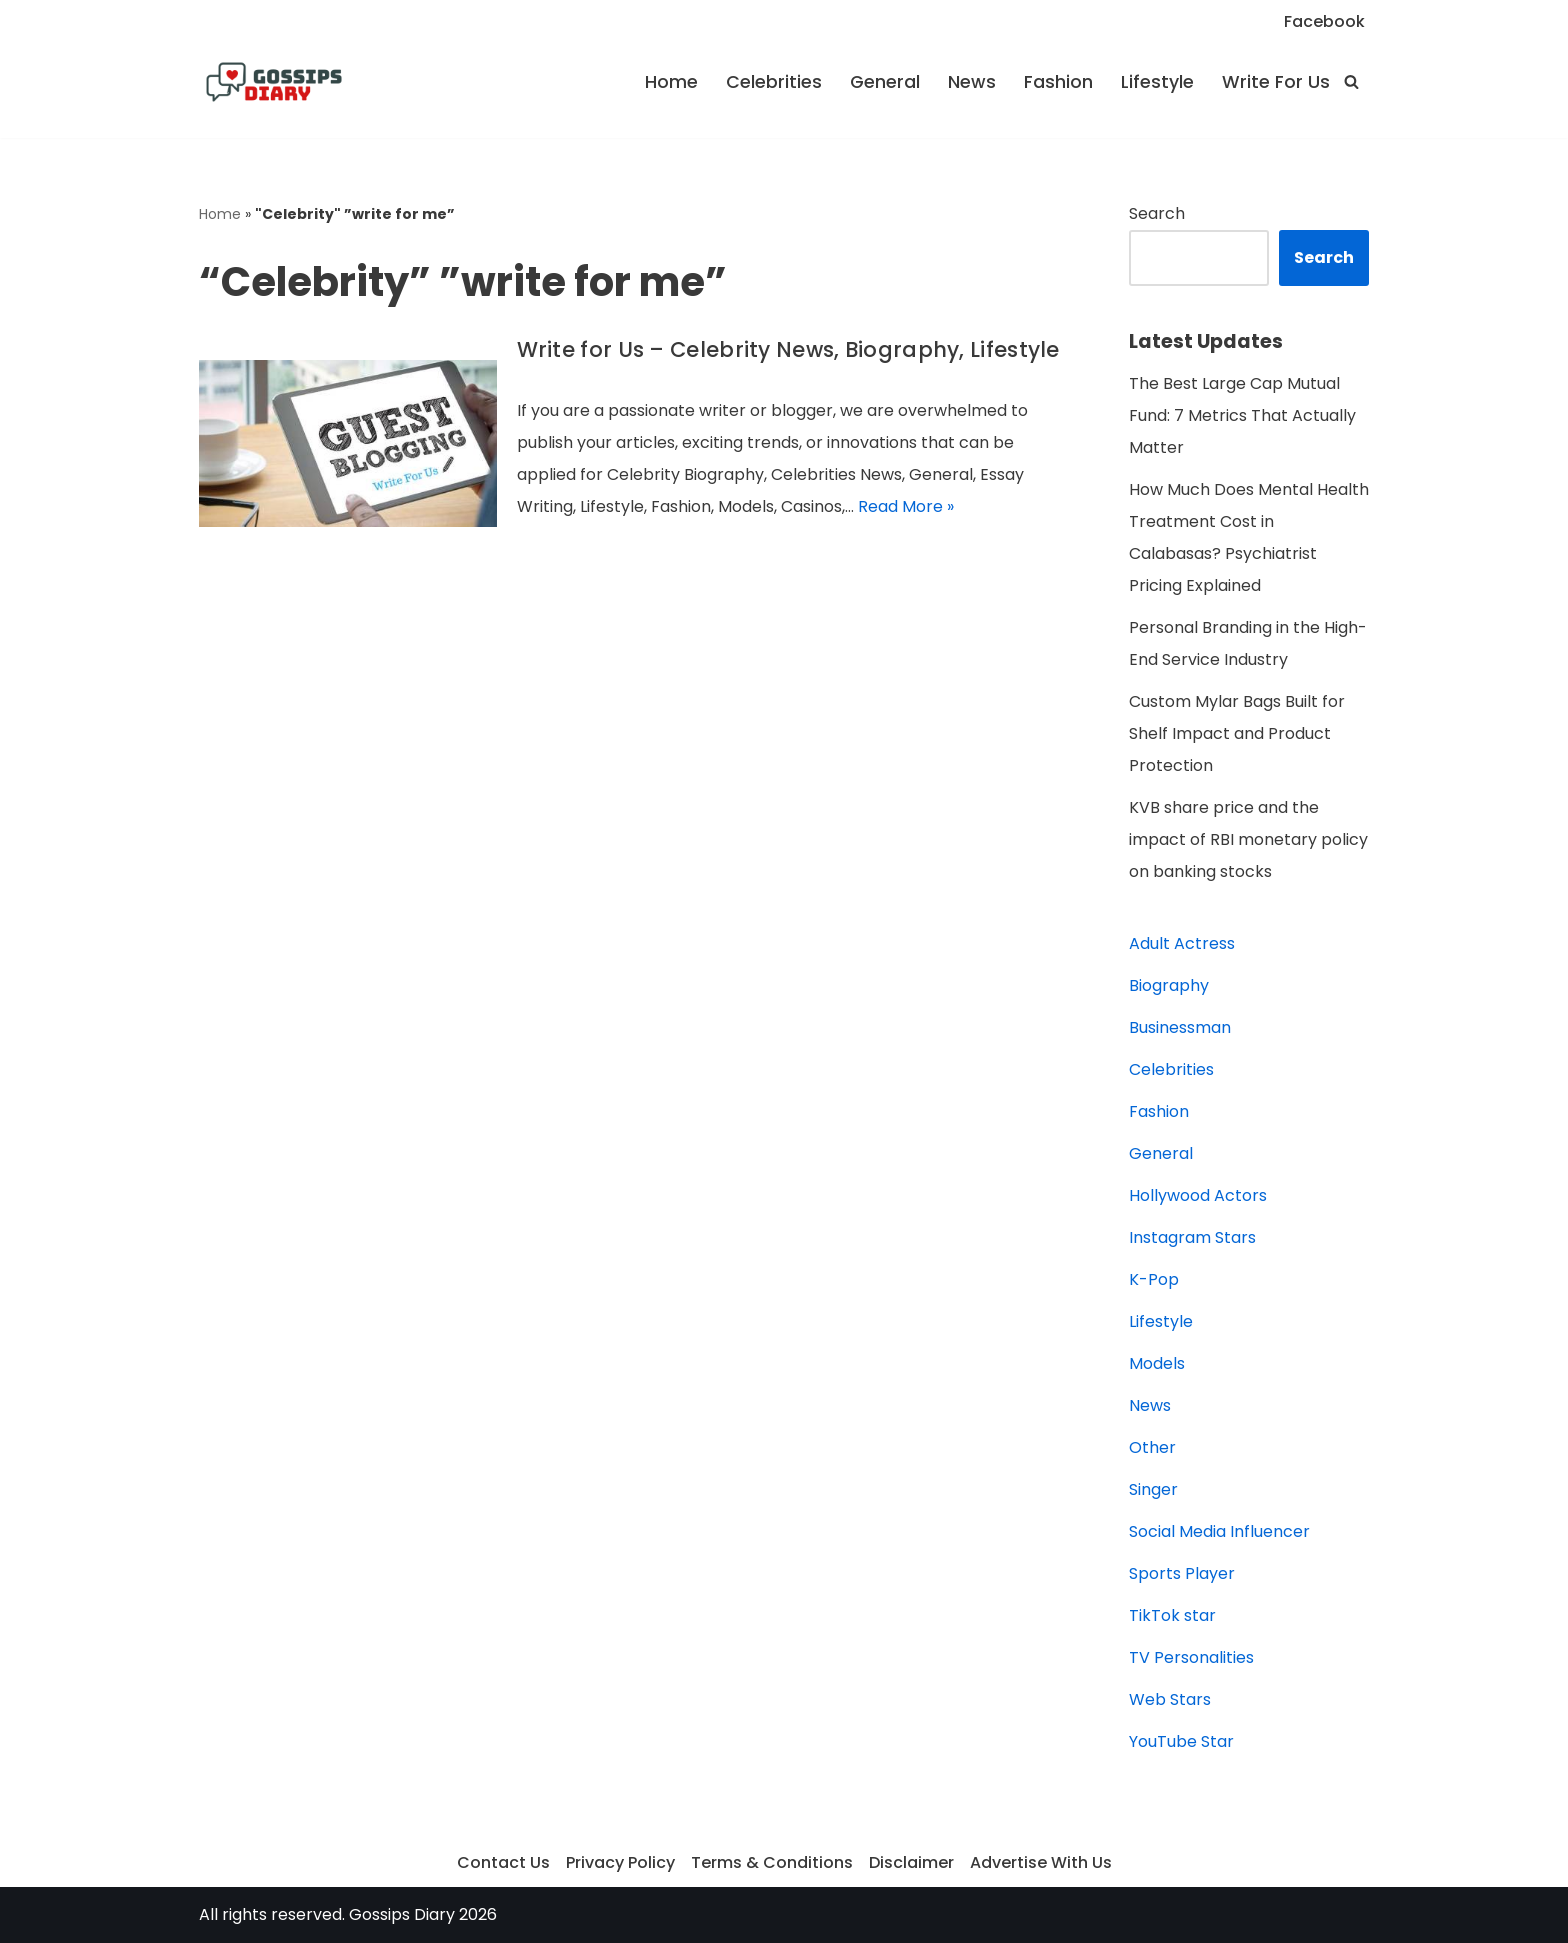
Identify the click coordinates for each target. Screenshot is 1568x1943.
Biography (1169, 985)
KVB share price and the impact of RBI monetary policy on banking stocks (1248, 839)
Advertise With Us (1041, 1862)
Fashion (1058, 82)
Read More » (906, 506)
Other (1152, 1447)
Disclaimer (911, 1862)
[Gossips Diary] (274, 82)
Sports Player (1182, 1573)
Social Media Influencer (1219, 1531)
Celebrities (774, 82)
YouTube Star (1181, 1741)
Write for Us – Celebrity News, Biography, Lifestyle (788, 349)
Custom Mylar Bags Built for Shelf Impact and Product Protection (1237, 733)
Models (1157, 1363)
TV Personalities (1191, 1657)
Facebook (1324, 21)
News (972, 82)
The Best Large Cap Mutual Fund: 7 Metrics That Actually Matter (1242, 415)
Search (1157, 213)
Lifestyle (1157, 82)
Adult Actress (1182, 943)
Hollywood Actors (1198, 1195)
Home (671, 82)
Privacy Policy (620, 1862)
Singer (1153, 1489)
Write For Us (1276, 82)
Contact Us (503, 1862)
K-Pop (1154, 1279)
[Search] (1351, 81)
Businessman (1180, 1027)
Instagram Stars (1192, 1237)
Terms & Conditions (772, 1862)
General (885, 82)
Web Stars (1170, 1699)
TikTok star (1172, 1615)
